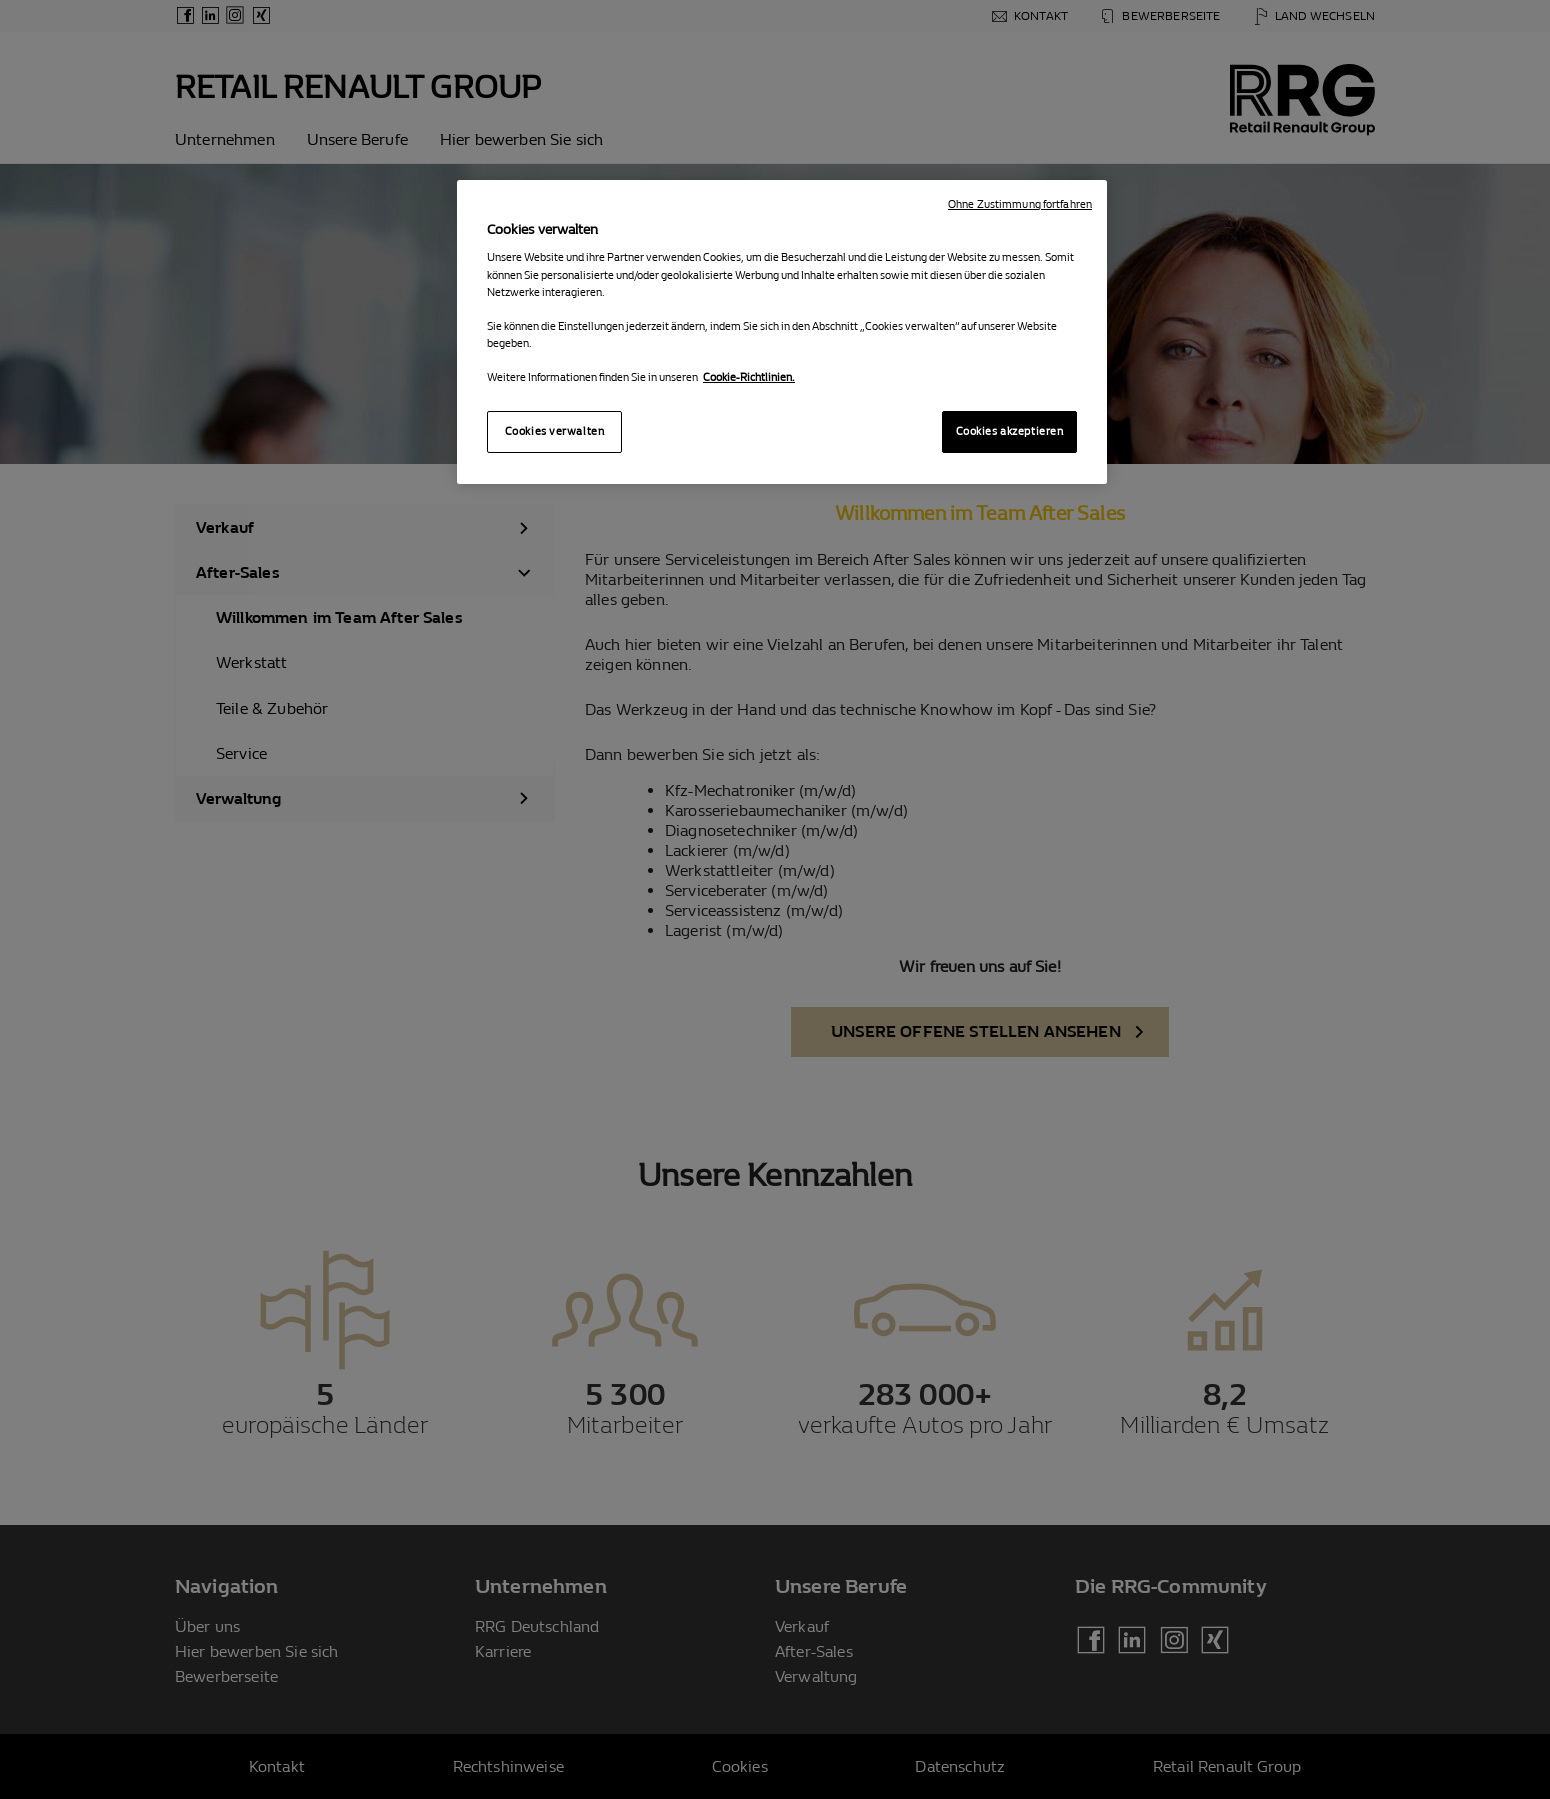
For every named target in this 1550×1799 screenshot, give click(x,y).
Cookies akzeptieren (1010, 431)
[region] (782, 332)
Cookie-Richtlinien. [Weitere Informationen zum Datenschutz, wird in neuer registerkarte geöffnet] (749, 377)
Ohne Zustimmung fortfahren (1020, 204)
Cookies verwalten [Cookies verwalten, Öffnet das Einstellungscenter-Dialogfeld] (555, 431)
